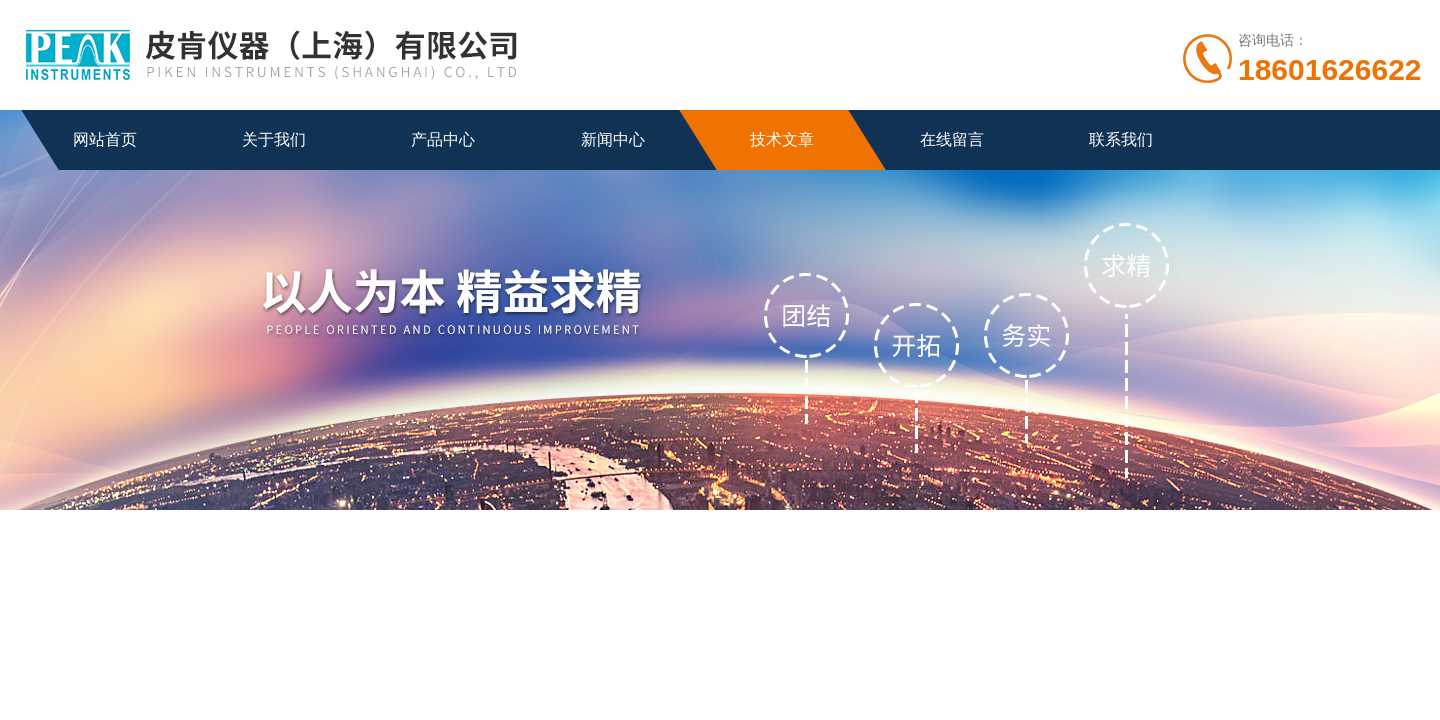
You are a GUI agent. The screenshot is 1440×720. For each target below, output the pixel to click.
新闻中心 (613, 139)
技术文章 (782, 139)
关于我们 (274, 139)
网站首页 (105, 139)
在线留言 (952, 139)
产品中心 (443, 139)
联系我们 (1121, 139)
